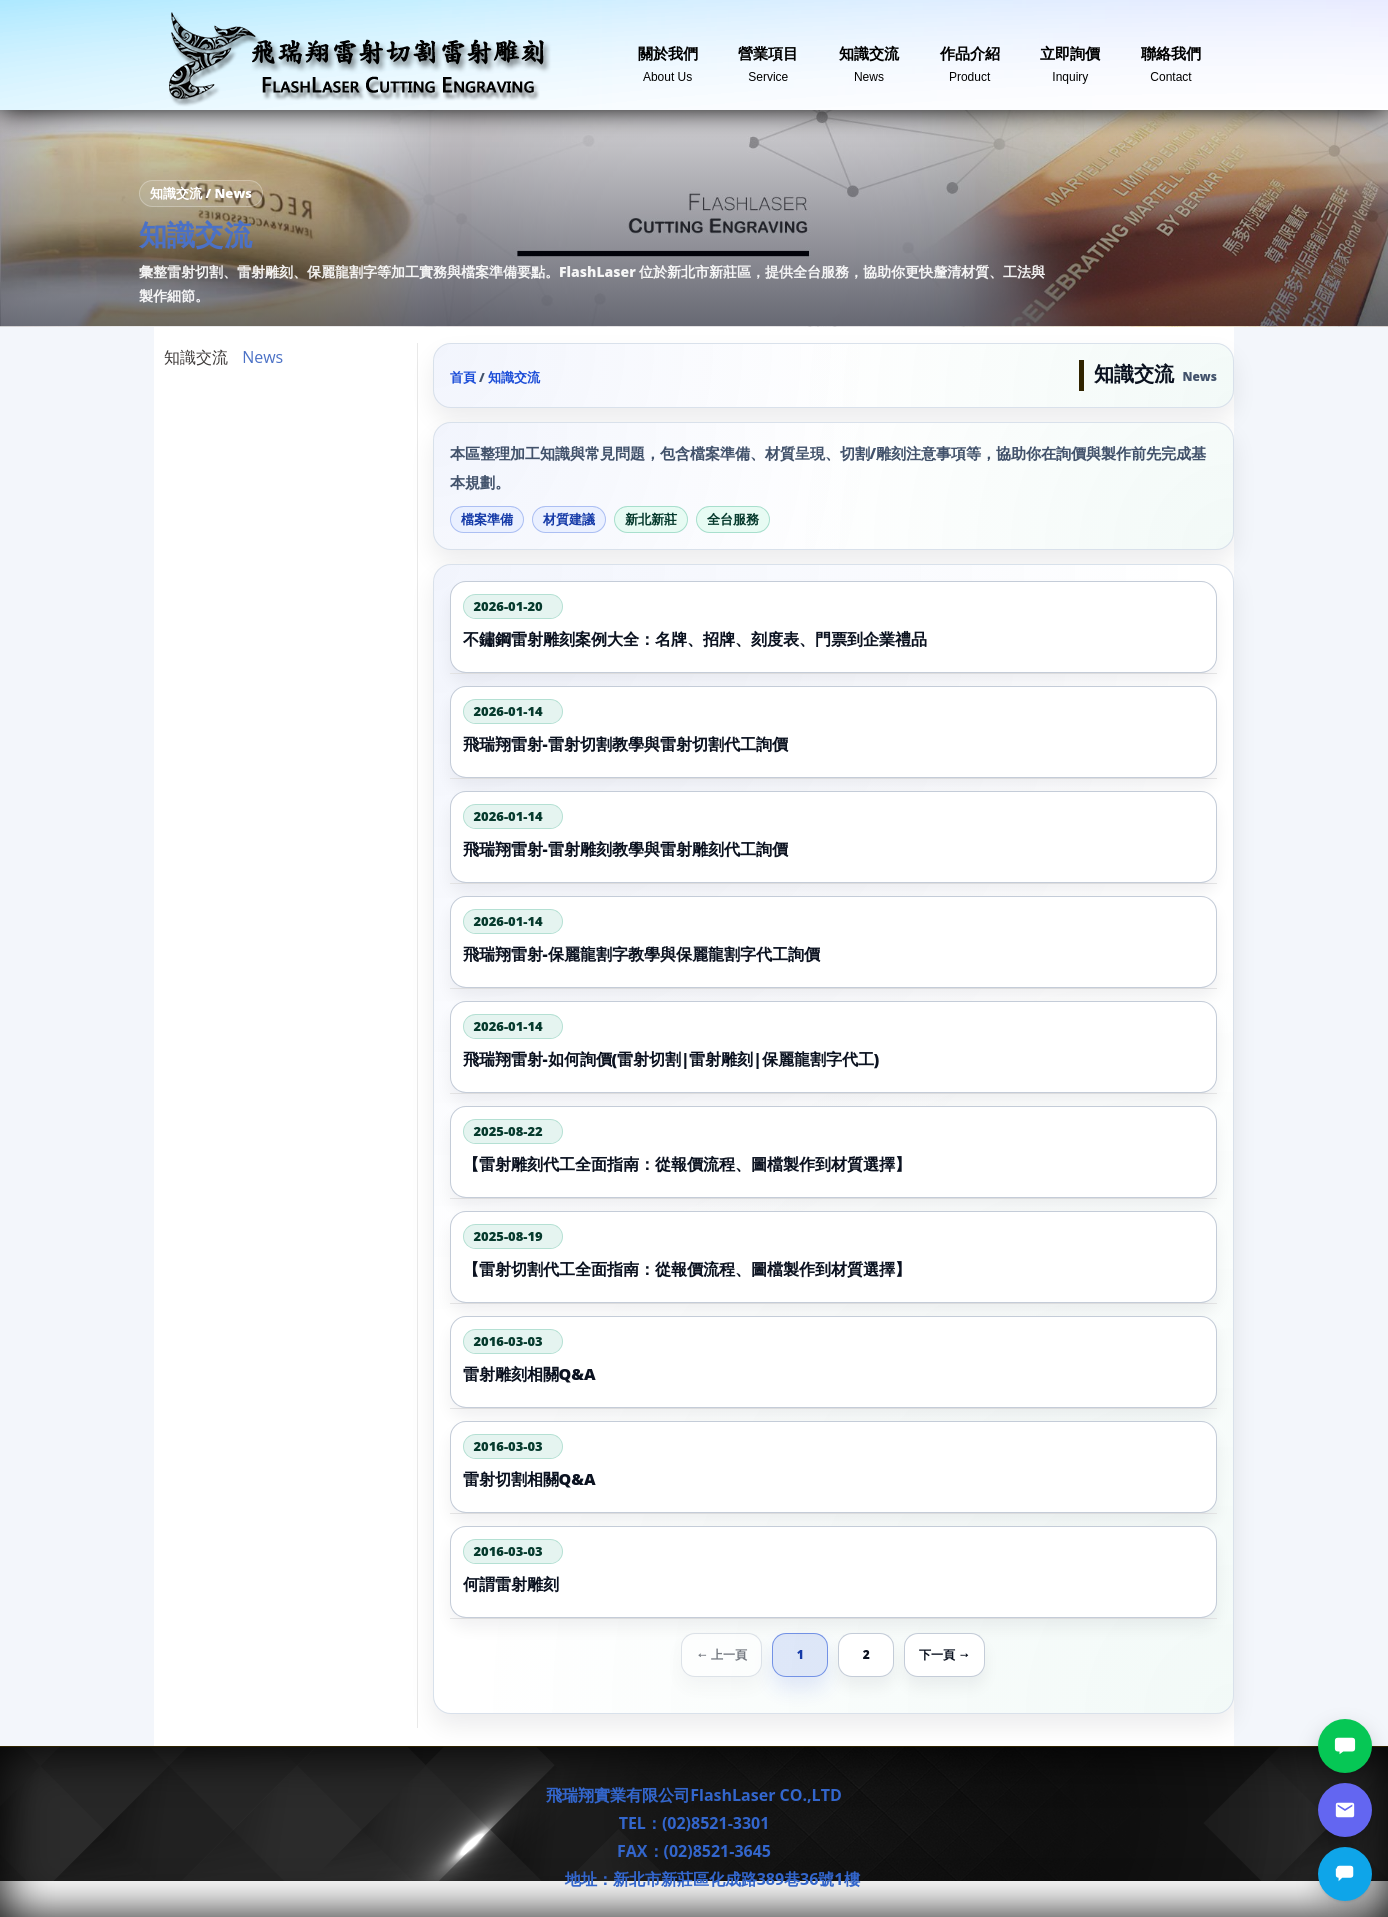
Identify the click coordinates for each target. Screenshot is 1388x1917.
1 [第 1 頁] (800, 1654)
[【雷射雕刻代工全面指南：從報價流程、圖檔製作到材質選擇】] (834, 1152)
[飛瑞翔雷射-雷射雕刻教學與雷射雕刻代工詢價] (834, 837)
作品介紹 (970, 56)
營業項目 (768, 56)
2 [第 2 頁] (866, 1654)
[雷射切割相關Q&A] (834, 1467)
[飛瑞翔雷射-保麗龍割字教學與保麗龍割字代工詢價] (834, 942)
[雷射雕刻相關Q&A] (834, 1362)
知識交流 (869, 56)
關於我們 (668, 56)
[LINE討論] (1345, 1746)
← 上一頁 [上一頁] (721, 1654)
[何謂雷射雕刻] (834, 1572)
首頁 (463, 377)
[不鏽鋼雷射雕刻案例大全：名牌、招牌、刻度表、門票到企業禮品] (834, 627)
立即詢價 (1070, 56)
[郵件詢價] (1345, 1810)
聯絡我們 (1171, 56)
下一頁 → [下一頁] (944, 1654)
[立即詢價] (1345, 1874)
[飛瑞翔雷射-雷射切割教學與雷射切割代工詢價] (834, 732)
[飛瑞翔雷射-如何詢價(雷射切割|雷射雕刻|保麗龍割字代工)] (834, 1047)
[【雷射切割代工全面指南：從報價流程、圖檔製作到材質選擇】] (834, 1257)
